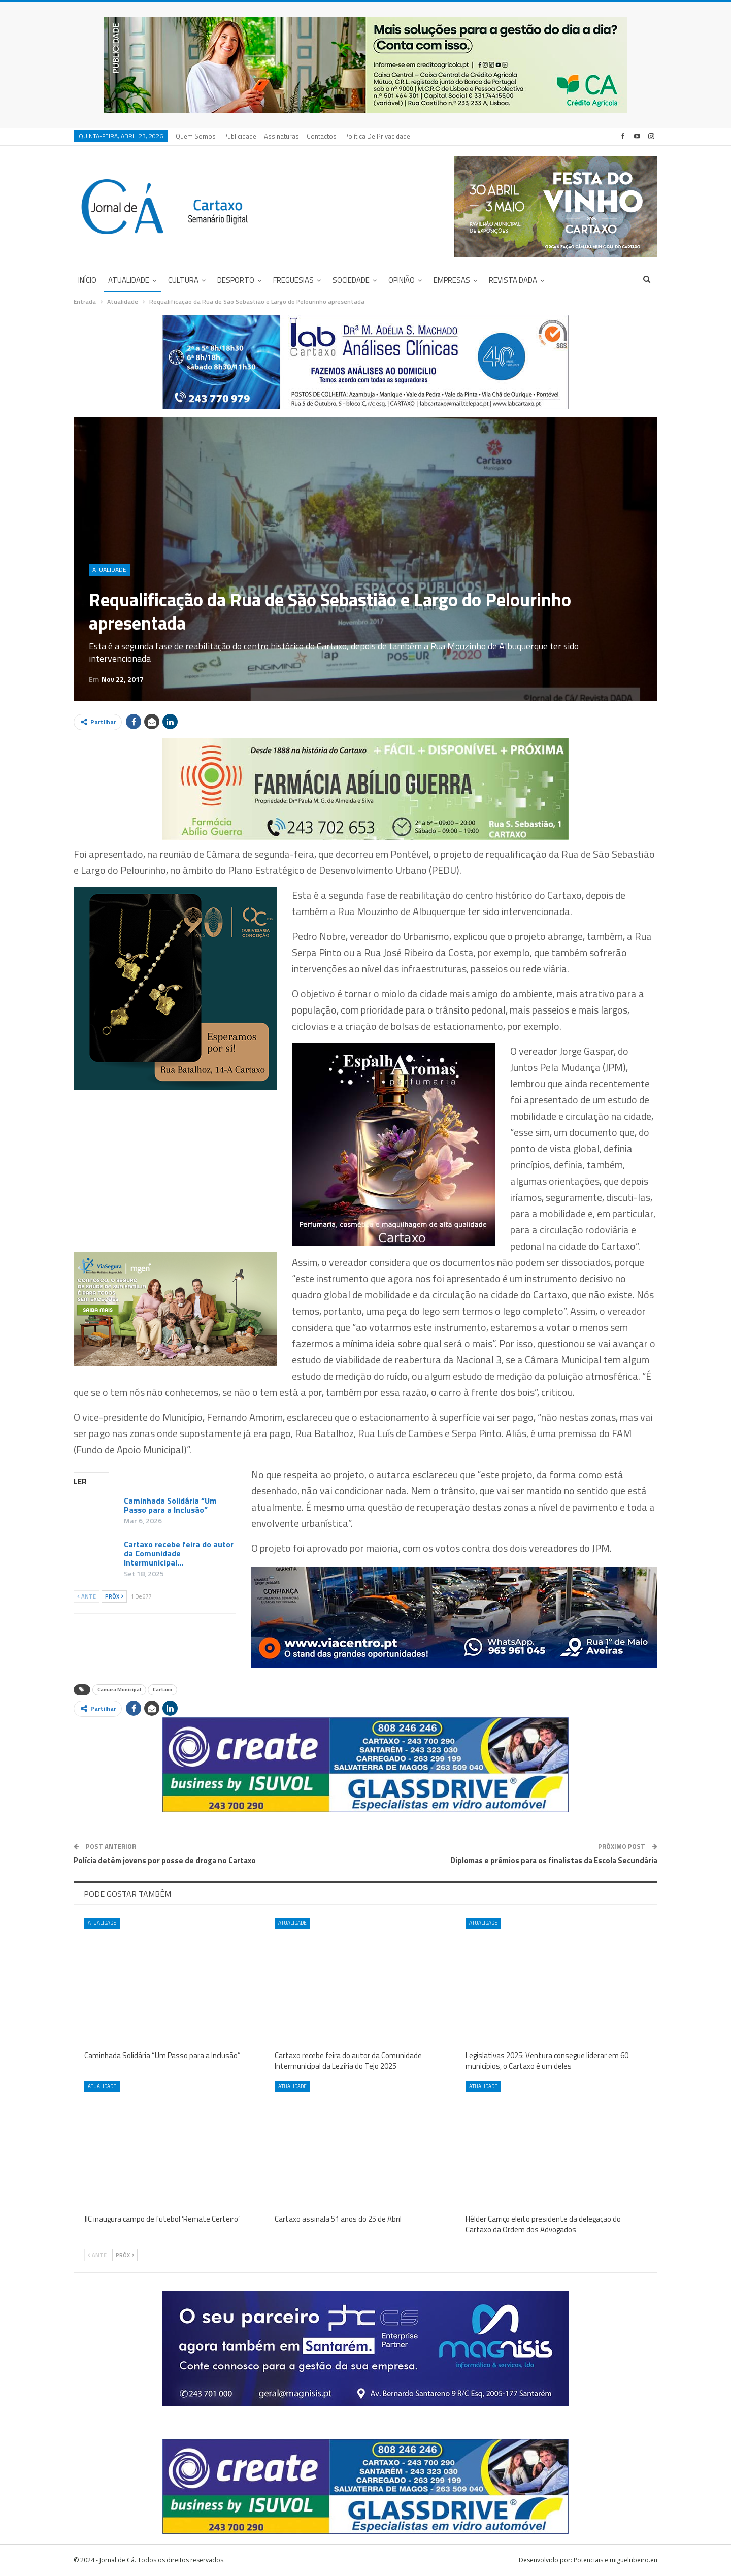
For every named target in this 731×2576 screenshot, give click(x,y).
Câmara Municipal (119, 1689)
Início (87, 280)
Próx (114, 1596)
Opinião (401, 280)
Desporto (235, 280)
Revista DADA (513, 280)
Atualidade (128, 280)
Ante (86, 1596)
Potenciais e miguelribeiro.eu (615, 2560)
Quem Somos (196, 136)
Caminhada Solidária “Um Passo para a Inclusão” (170, 1505)
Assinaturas (281, 136)
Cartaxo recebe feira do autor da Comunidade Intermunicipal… (179, 1553)
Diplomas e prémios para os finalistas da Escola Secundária (553, 1860)
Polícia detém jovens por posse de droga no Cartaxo (165, 1860)
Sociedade (351, 280)
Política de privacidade (377, 136)
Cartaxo (162, 1689)
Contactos (322, 136)
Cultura (183, 280)
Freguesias (293, 280)
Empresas (452, 280)
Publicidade (239, 136)
